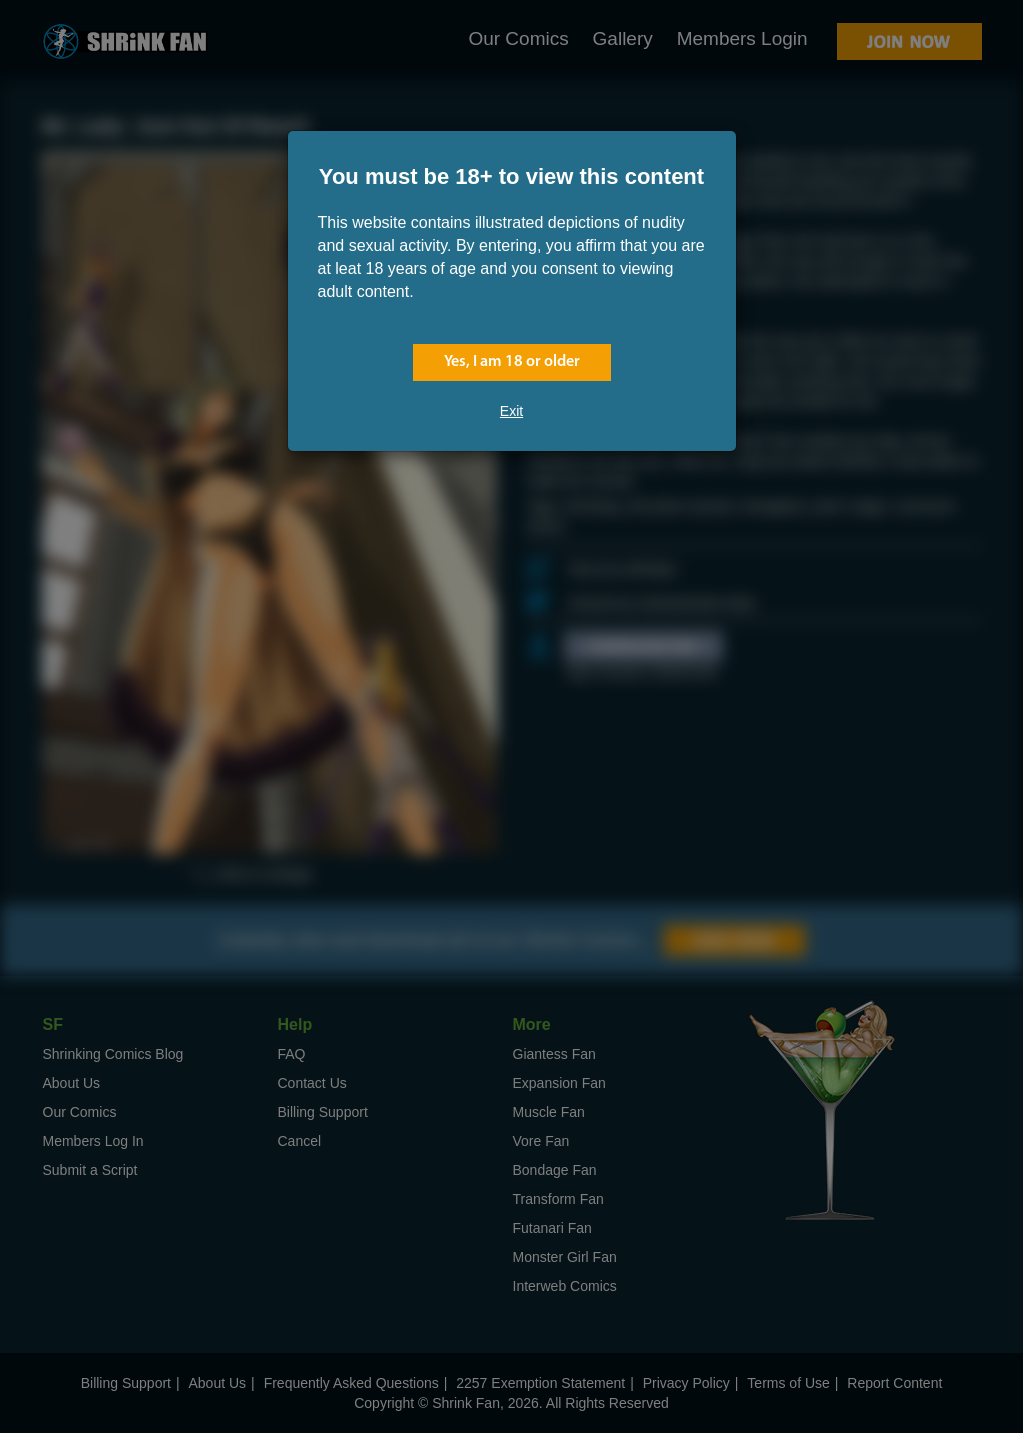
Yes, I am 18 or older (512, 362)
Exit (511, 411)
